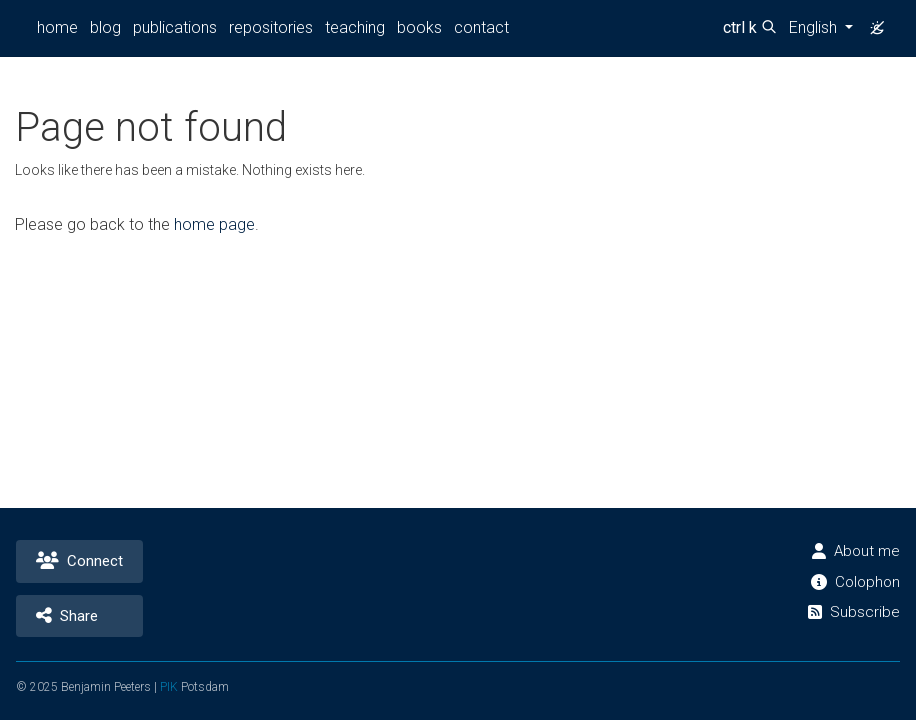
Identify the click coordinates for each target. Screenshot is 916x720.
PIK (172, 687)
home (57, 27)
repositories (269, 27)
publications (173, 27)
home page (213, 224)
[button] (818, 28)
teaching (352, 27)
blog (104, 27)
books (416, 27)
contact (476, 27)
